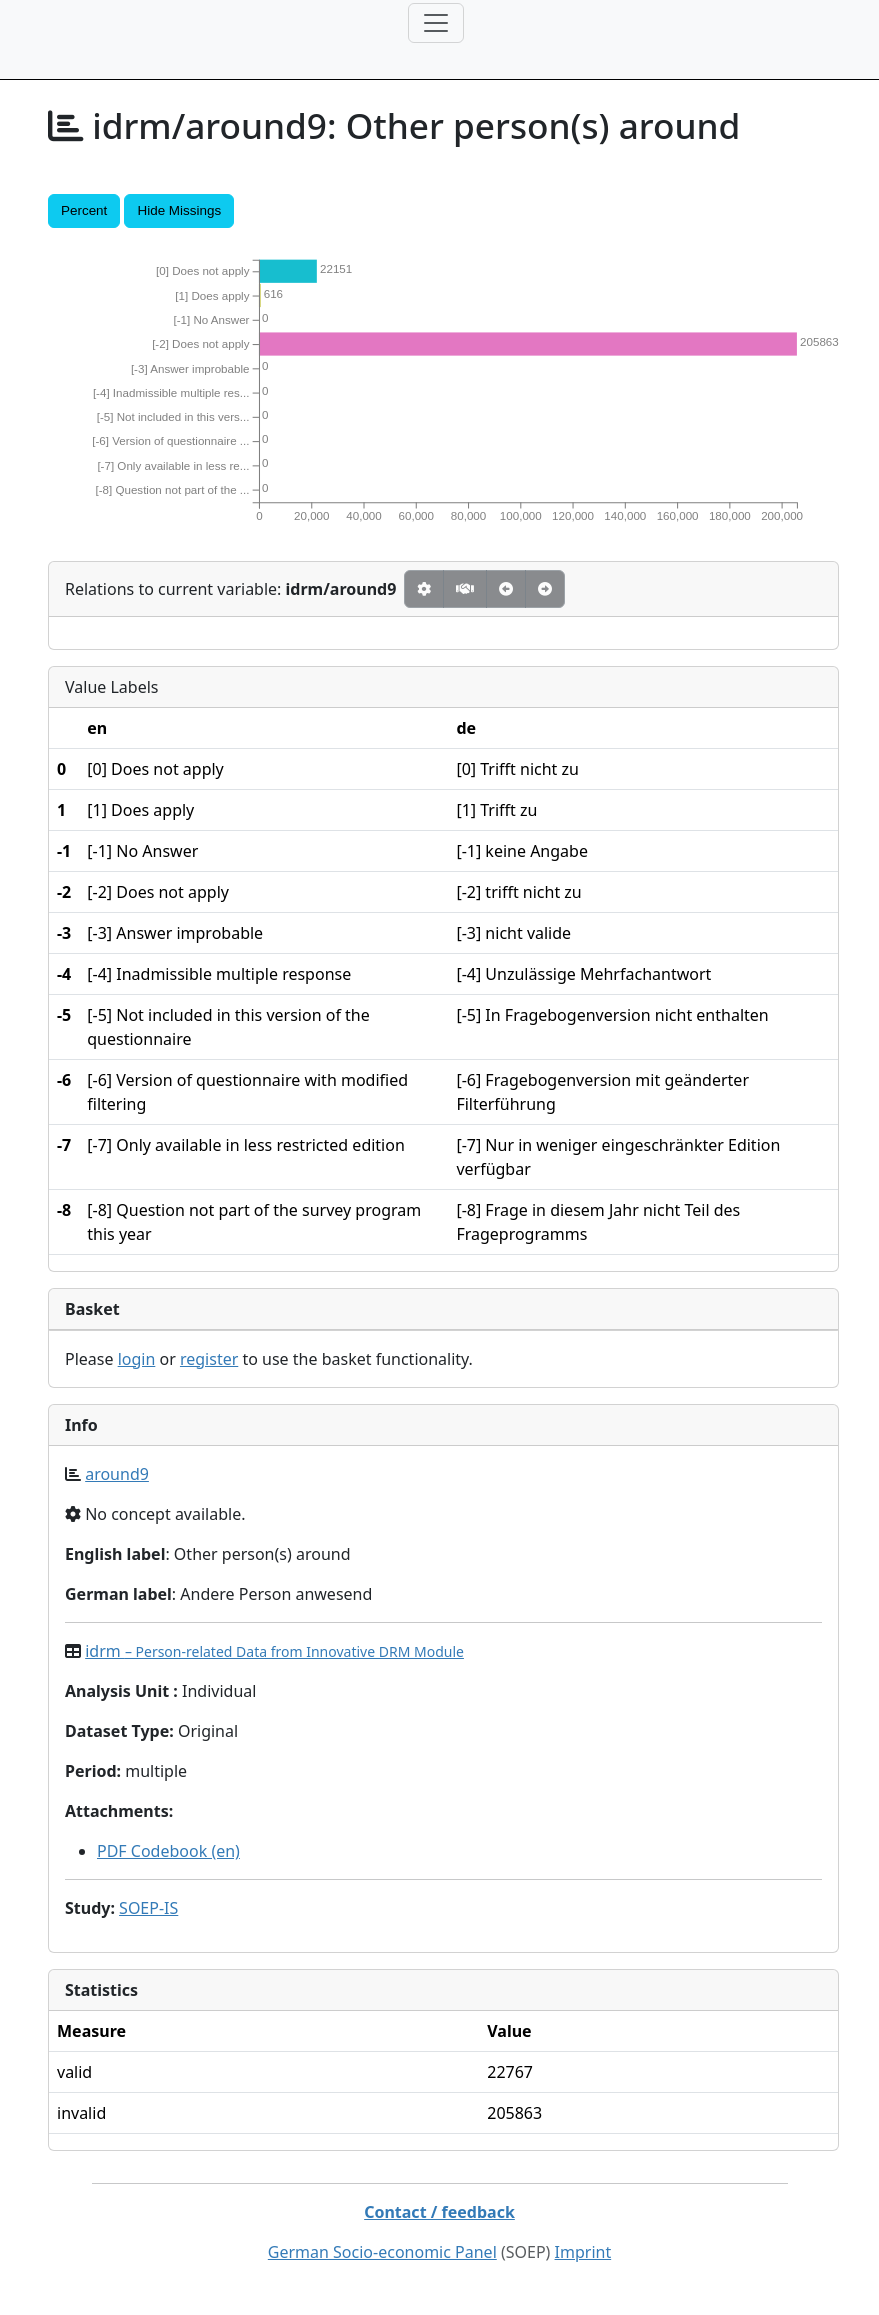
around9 (117, 1474)
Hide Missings (179, 210)
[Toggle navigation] (436, 23)
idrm (274, 1651)
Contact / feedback (439, 2212)
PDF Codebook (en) (168, 1851)
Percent (84, 210)
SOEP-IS (148, 1908)
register (209, 1359)
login (137, 1359)
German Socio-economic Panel (382, 2252)
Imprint (583, 2252)
